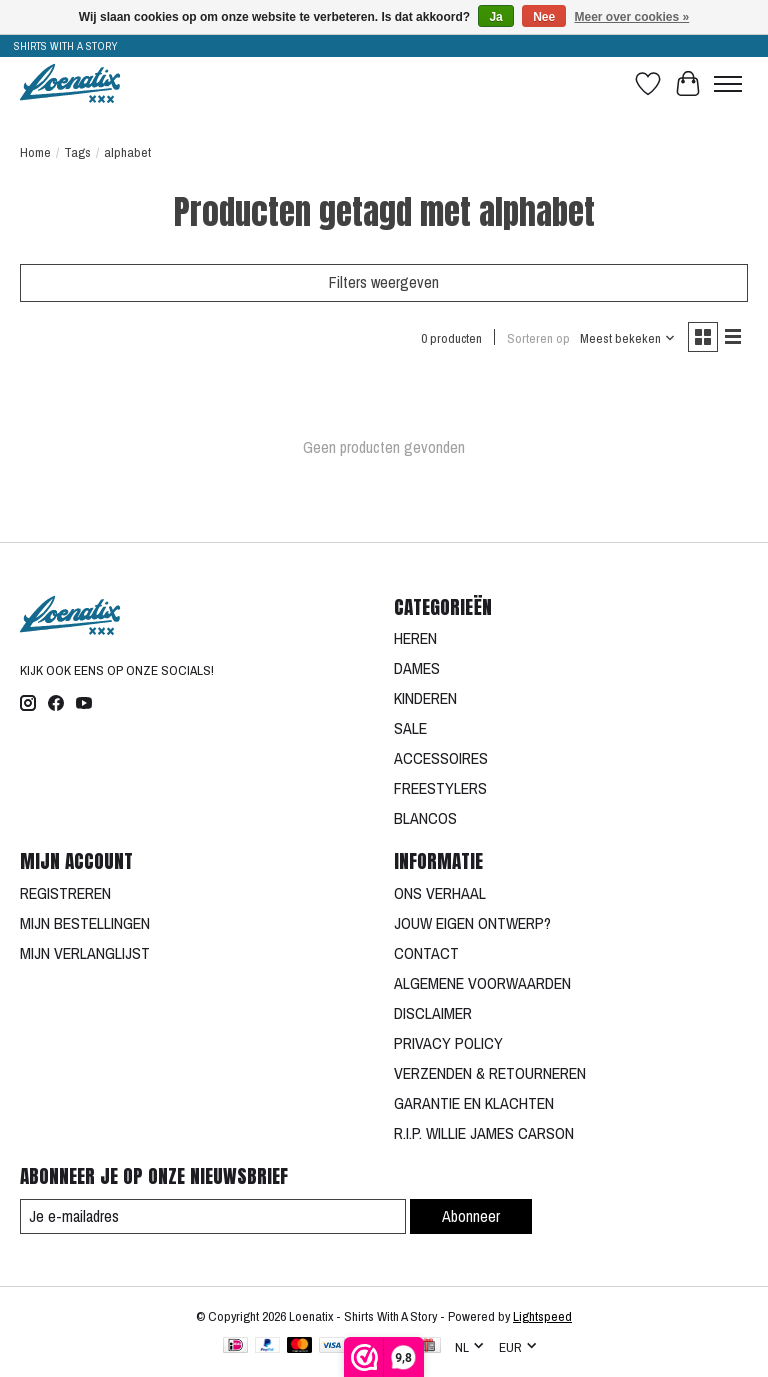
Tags (77, 152)
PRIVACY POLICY (448, 1043)
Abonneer (471, 1216)
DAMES (417, 668)
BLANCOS (425, 818)
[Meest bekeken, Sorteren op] (628, 338)
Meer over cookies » (632, 17)
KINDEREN (425, 698)
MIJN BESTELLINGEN (85, 923)
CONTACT (426, 953)
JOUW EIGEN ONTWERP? (472, 923)
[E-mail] (213, 1216)
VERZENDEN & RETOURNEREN (490, 1073)
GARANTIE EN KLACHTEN (474, 1103)
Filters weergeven (384, 282)
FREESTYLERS (440, 788)
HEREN (415, 638)
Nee (544, 17)
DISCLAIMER (433, 1013)
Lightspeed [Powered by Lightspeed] (542, 1316)
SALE (410, 728)
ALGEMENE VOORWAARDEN (482, 983)
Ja (495, 17)
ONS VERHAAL (440, 893)
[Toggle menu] (728, 84)
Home (35, 152)
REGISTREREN (65, 893)
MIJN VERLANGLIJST (85, 953)
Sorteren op (538, 338)
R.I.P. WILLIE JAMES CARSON (484, 1133)
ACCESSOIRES (441, 758)
